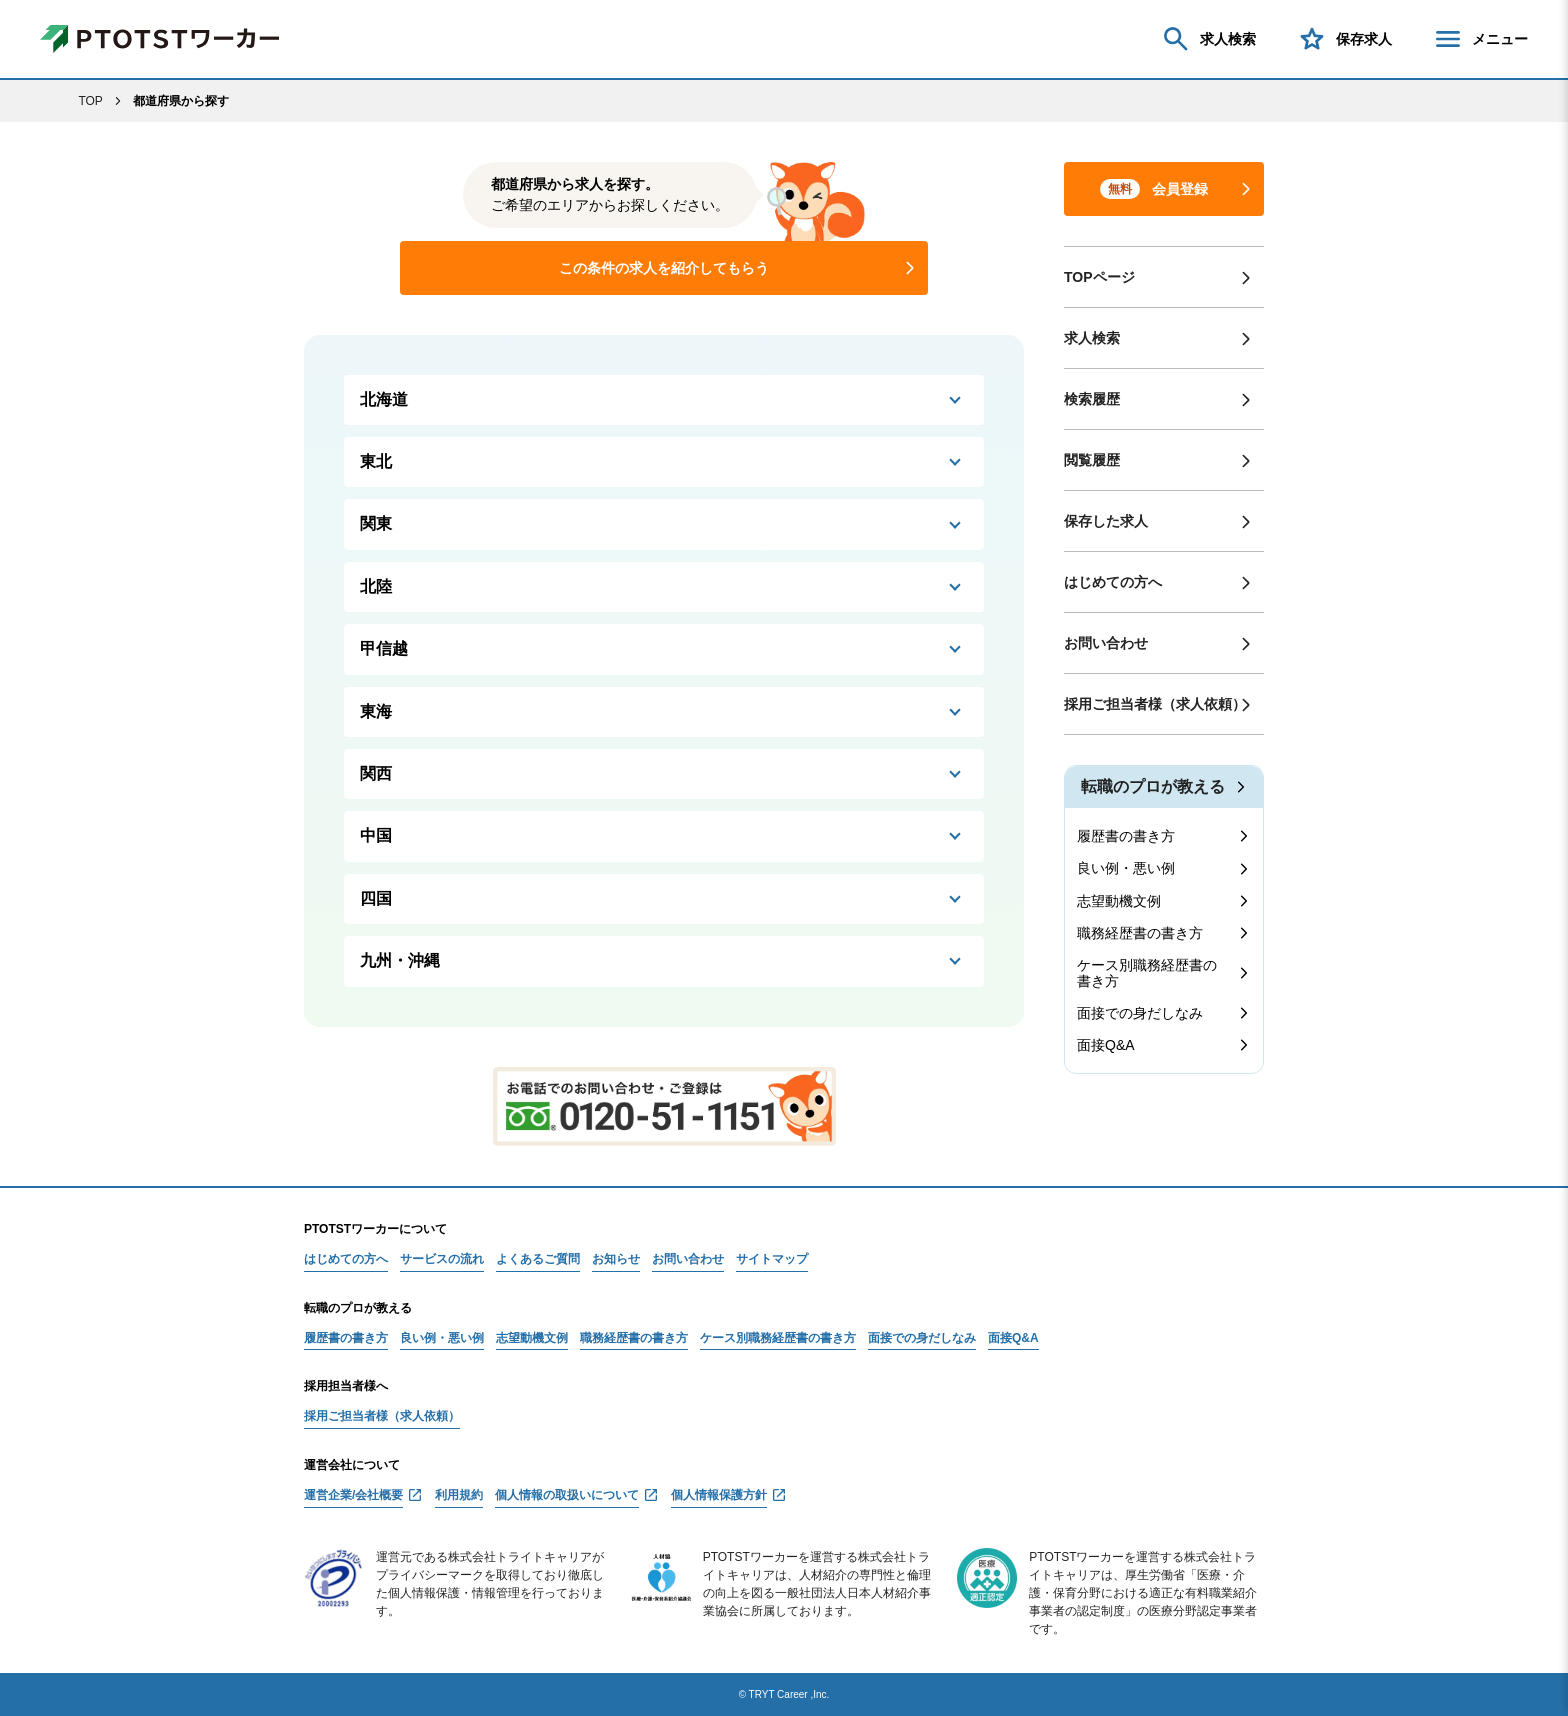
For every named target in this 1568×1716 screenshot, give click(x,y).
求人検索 (1208, 39)
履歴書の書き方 (1126, 836)
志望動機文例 (1119, 901)
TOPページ (1099, 277)
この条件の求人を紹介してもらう (664, 268)
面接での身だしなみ (1140, 1013)
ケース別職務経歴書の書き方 (1147, 973)
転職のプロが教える (1153, 786)
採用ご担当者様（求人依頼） (1155, 704)
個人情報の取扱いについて (567, 1495)
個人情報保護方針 (719, 1495)
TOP (90, 101)
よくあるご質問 (538, 1259)
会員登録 (1154, 189)
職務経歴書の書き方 (1140, 933)
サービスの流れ (442, 1259)
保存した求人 (1106, 521)
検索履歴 (1092, 399)
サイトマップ (772, 1259)
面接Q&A (1106, 1045)
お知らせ (616, 1259)
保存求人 (1344, 39)
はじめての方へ (1113, 582)
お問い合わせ (1106, 643)
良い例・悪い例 (1126, 868)
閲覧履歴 (1092, 460)
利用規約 (459, 1495)
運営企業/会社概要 (353, 1495)
